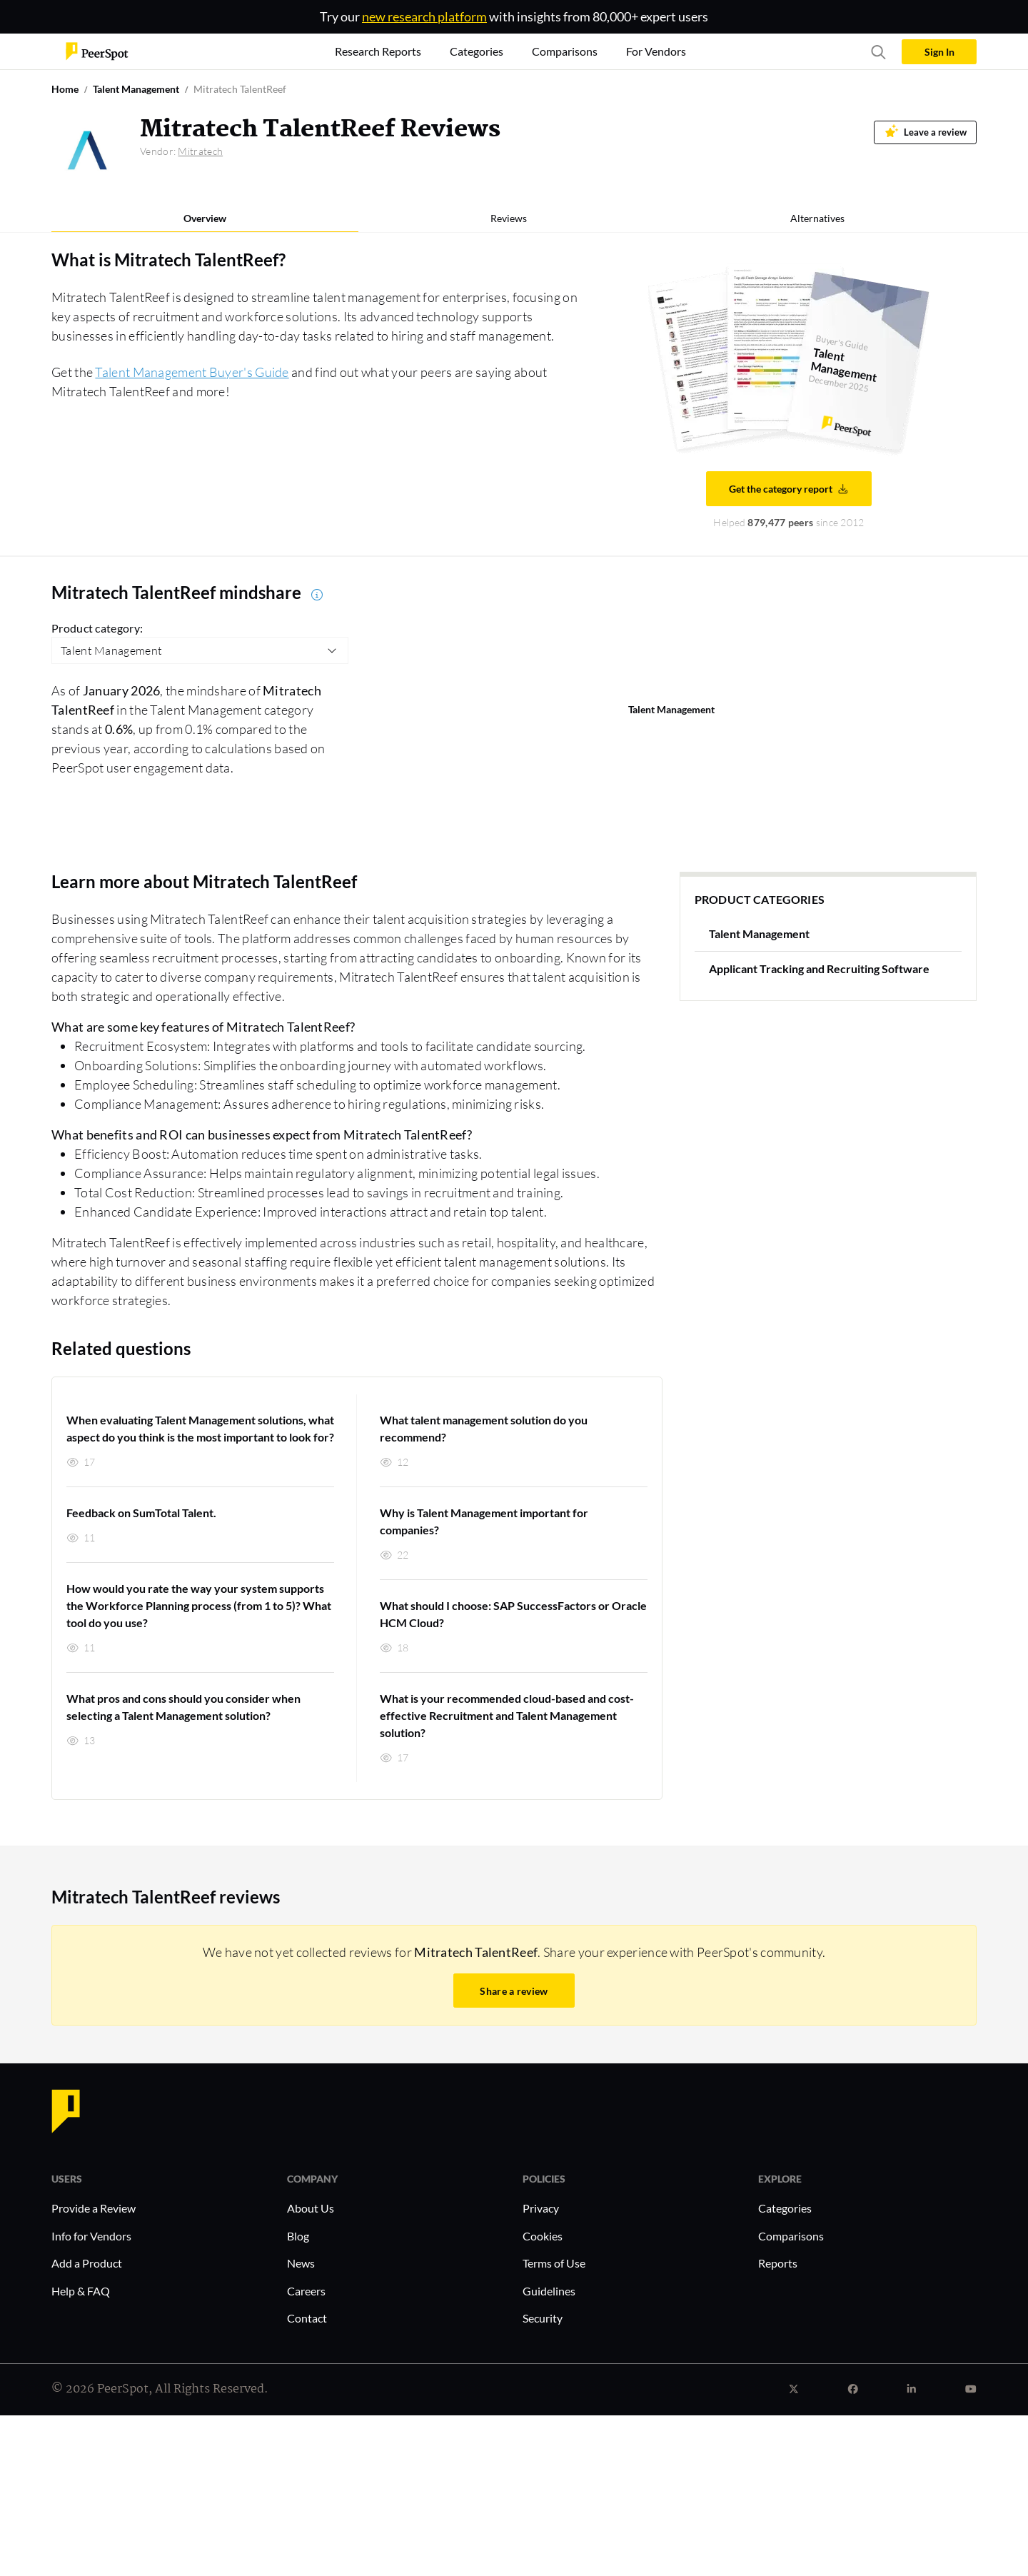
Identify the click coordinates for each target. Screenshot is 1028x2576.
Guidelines (549, 2291)
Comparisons (791, 2236)
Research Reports (378, 51)
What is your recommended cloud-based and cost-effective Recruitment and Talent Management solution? (507, 1715)
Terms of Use (554, 2263)
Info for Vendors (91, 2236)
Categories (785, 2208)
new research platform (424, 16)
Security (543, 2318)
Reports (777, 2263)
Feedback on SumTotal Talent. (141, 1512)
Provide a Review (93, 2208)
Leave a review (925, 131)
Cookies (543, 2236)
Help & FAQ (80, 2291)
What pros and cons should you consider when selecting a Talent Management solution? (183, 1706)
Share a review (514, 1991)
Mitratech (200, 151)
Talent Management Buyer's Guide (191, 372)
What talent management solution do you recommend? (484, 1428)
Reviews (508, 218)
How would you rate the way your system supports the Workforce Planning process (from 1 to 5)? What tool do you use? (198, 1605)
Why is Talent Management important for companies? (484, 1521)
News (301, 2263)
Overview (204, 218)
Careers (306, 2291)
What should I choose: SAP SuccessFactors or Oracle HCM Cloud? (513, 1614)
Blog (298, 2236)
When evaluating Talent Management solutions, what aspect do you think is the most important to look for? (200, 1428)
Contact (307, 2318)
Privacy (541, 2208)
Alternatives (817, 218)
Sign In (939, 52)
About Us (310, 2208)
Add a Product (86, 2263)
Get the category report (789, 489)
